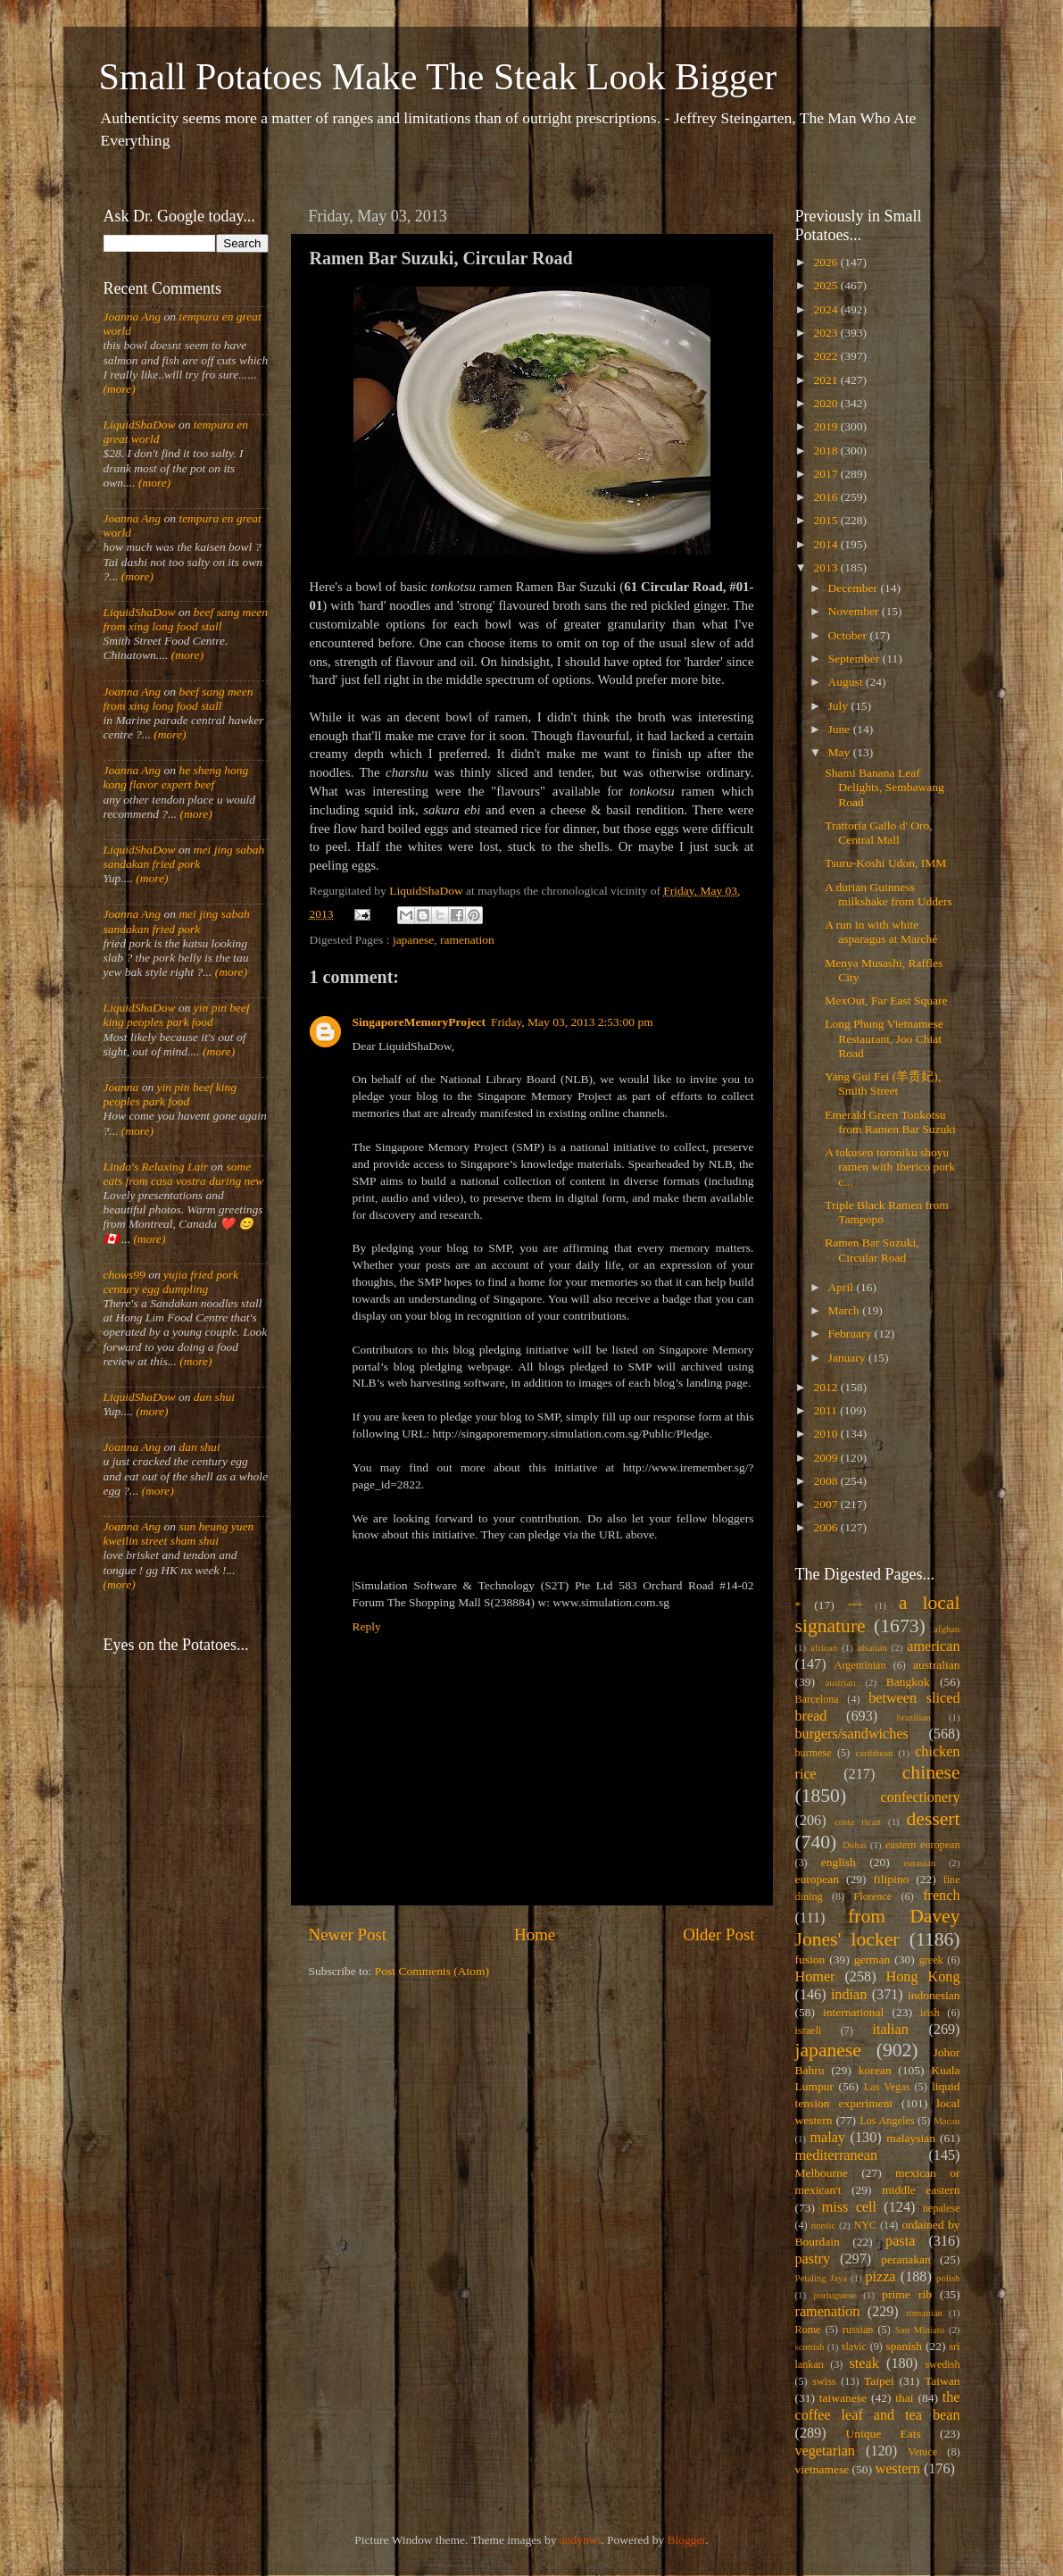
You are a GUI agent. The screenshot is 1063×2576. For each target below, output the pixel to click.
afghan (946, 1628)
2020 (826, 403)
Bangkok (908, 1681)
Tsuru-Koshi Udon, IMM (885, 863)
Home (534, 1934)
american (933, 1646)
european (817, 1879)
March (845, 1310)
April (842, 1287)
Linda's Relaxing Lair (156, 1166)
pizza (880, 2277)
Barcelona (817, 1699)
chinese (931, 1772)
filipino (891, 1879)
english (838, 1862)
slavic (854, 2346)
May (840, 752)
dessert (933, 1819)
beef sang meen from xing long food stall (186, 619)
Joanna (121, 1087)
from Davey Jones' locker (877, 1927)
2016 (826, 497)
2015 (826, 520)
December (854, 588)
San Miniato (919, 2329)
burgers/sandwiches (852, 1734)
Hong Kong (923, 1977)
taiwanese (843, 2398)
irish (930, 2012)
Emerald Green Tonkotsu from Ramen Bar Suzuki (890, 1122)
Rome (808, 2329)
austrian (840, 1682)
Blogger (687, 2540)
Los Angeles (887, 2120)
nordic (823, 2225)
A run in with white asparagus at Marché (881, 932)
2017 (826, 473)
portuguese (835, 2294)
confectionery (920, 1797)
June (840, 729)
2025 (826, 285)
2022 (826, 356)
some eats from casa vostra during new (184, 1174)
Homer (815, 1977)
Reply (367, 1626)
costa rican (858, 1821)
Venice (922, 2452)
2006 (826, 1527)
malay (827, 2138)
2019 (826, 426)
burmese (813, 1753)
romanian (924, 2312)
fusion (810, 1959)
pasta (900, 2241)
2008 (826, 1481)
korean (875, 2070)
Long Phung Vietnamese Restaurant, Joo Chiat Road (884, 1038)
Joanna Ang (133, 316)
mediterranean (836, 2155)
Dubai (854, 1844)
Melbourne (821, 2173)
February (851, 1333)
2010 (826, 1433)
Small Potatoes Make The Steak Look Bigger (438, 76)
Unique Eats (883, 2433)
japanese (413, 939)
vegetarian (825, 2451)
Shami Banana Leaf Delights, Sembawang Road (884, 787)
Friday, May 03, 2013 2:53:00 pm (572, 1022)
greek (931, 1960)
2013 (826, 567)
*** (855, 1605)
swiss (823, 2381)
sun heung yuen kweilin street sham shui (179, 1533)
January (848, 1357)
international (853, 2012)
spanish (903, 2346)
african (823, 1647)
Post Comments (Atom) (432, 1971)
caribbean (874, 1752)
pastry (813, 2259)
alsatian (872, 1647)
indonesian (934, 1995)
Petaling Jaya (821, 2277)
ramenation (467, 939)
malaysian (910, 2138)
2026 (826, 262)
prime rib (907, 2294)
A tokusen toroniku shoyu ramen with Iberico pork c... (890, 1167)
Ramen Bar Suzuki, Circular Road (871, 1249)
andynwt (581, 2540)
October (849, 635)
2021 (826, 380)
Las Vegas (887, 2086)
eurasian (919, 1862)
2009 (826, 1457)
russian (858, 2329)
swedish (942, 2364)
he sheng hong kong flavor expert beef (176, 777)
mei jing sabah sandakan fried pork (184, 857)
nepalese (941, 2208)
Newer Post (348, 1934)
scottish (810, 2346)
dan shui (214, 1397)
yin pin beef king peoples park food (177, 1015)
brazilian (914, 1717)
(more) (120, 389)
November (855, 611)
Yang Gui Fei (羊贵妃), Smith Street (883, 1083)
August (847, 681)
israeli (808, 2030)
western (897, 2469)
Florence (873, 1896)
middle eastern (920, 2190)
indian (849, 1995)
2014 (826, 544)
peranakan (905, 2259)
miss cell (849, 2207)
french (941, 1896)
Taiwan (942, 2381)
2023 (826, 332)
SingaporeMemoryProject (419, 1022)
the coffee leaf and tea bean (877, 2406)
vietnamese (822, 2469)
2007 (826, 1504)
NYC (864, 2225)
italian (890, 2030)
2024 (826, 309)
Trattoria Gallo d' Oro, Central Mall (878, 832)
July (839, 706)
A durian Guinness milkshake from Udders (888, 894)
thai (904, 2398)
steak (864, 2363)
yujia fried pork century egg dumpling (171, 1282)
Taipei (879, 2381)
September (855, 658)
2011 (826, 1410)
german (872, 1959)
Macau (946, 2120)
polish (947, 2277)
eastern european (922, 1844)
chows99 (124, 1274)
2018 (826, 450)
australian (936, 1664)
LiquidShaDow (140, 424)
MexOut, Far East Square (886, 1000)
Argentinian (860, 1665)
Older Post (718, 1934)
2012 (826, 1387)
